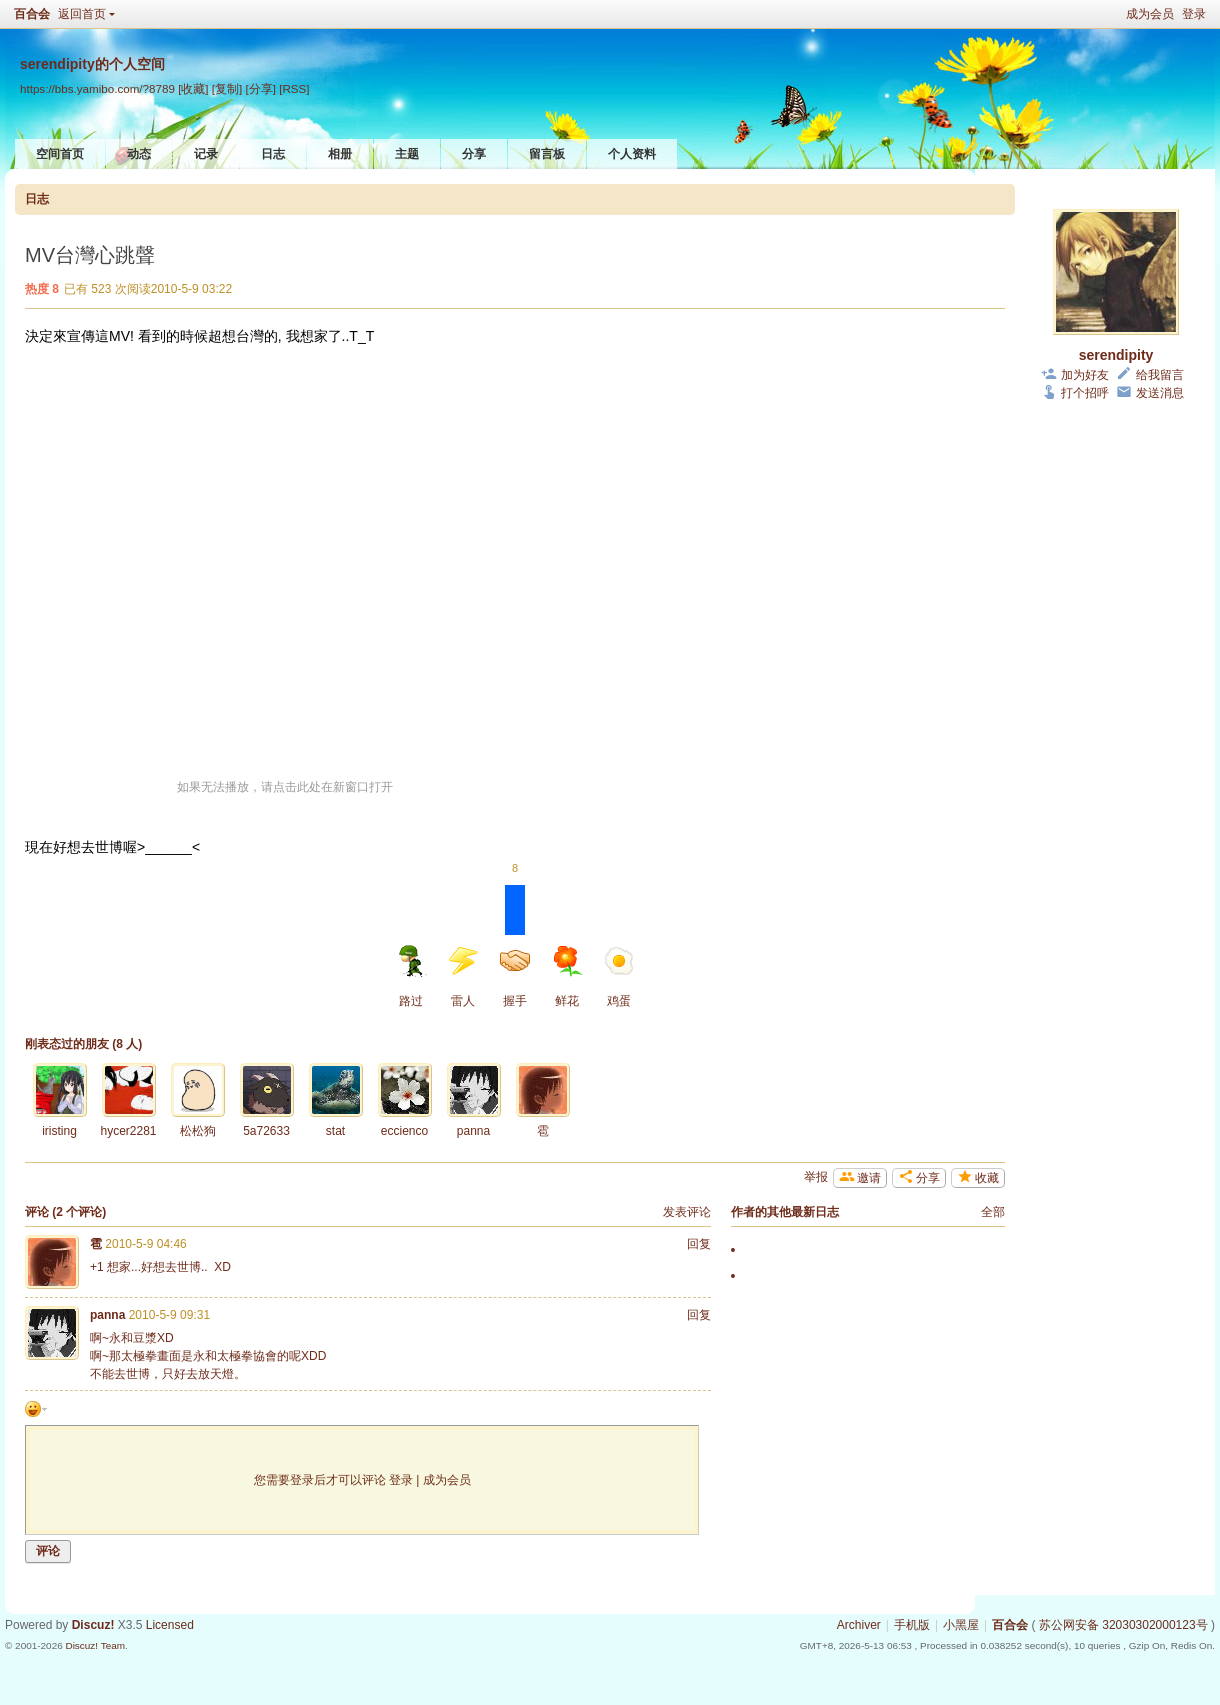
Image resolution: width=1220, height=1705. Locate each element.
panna (473, 1131)
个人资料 (632, 154)
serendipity (1116, 355)
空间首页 (60, 154)
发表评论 (687, 1212)
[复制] (227, 88)
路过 (411, 976)
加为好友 (1085, 375)
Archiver (859, 1625)
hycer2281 (128, 1131)
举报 (816, 1177)
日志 (273, 154)
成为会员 (1150, 14)
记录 (206, 154)
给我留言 (1160, 375)
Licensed (170, 1625)
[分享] (261, 88)
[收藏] (193, 88)
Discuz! (93, 1625)
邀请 (869, 1178)
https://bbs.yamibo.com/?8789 (97, 88)
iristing (59, 1131)
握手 (515, 946)
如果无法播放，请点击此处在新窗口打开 (285, 787)
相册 (340, 154)
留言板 (547, 154)
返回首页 (82, 14)
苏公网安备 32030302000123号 (1123, 1625)
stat (335, 1131)
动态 (139, 154)
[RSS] (294, 88)
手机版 (912, 1625)
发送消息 (1160, 393)
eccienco (404, 1131)
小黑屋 (961, 1625)
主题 (407, 154)
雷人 (463, 976)
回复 (699, 1244)
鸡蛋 (619, 976)
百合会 (32, 14)
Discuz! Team (95, 1645)
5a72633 (266, 1131)
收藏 (987, 1178)
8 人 (127, 1044)
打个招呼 (1085, 393)
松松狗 (198, 1131)
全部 (993, 1212)
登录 (1194, 14)
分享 (474, 154)
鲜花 (567, 976)
